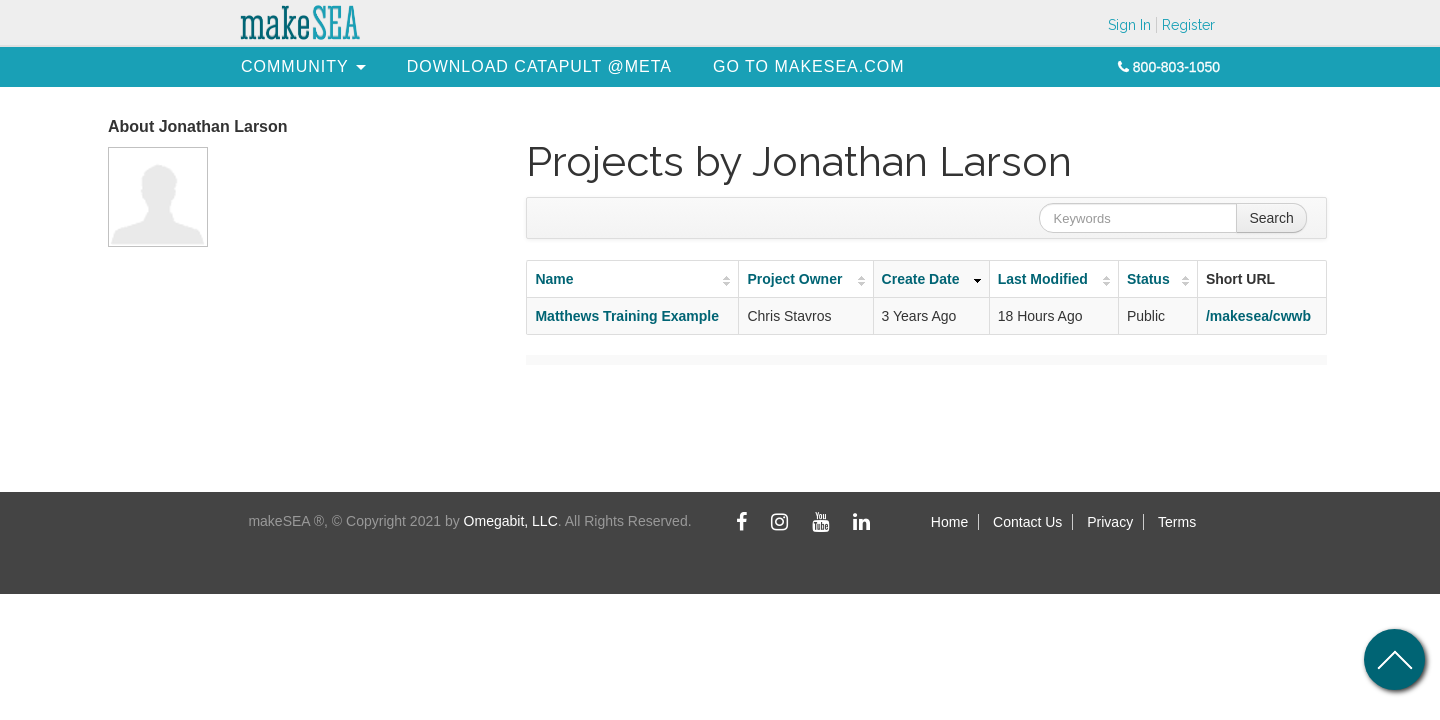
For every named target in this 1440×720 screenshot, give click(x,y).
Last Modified (1043, 279)
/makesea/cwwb (1258, 316)
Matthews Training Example (627, 316)
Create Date (921, 279)
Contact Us (1027, 522)
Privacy (1110, 522)
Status (1148, 279)
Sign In (1129, 25)
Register (1188, 25)
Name (554, 279)
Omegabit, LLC (511, 521)
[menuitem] (295, 66)
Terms (1177, 522)
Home (949, 522)
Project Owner (794, 279)
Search (1271, 218)
